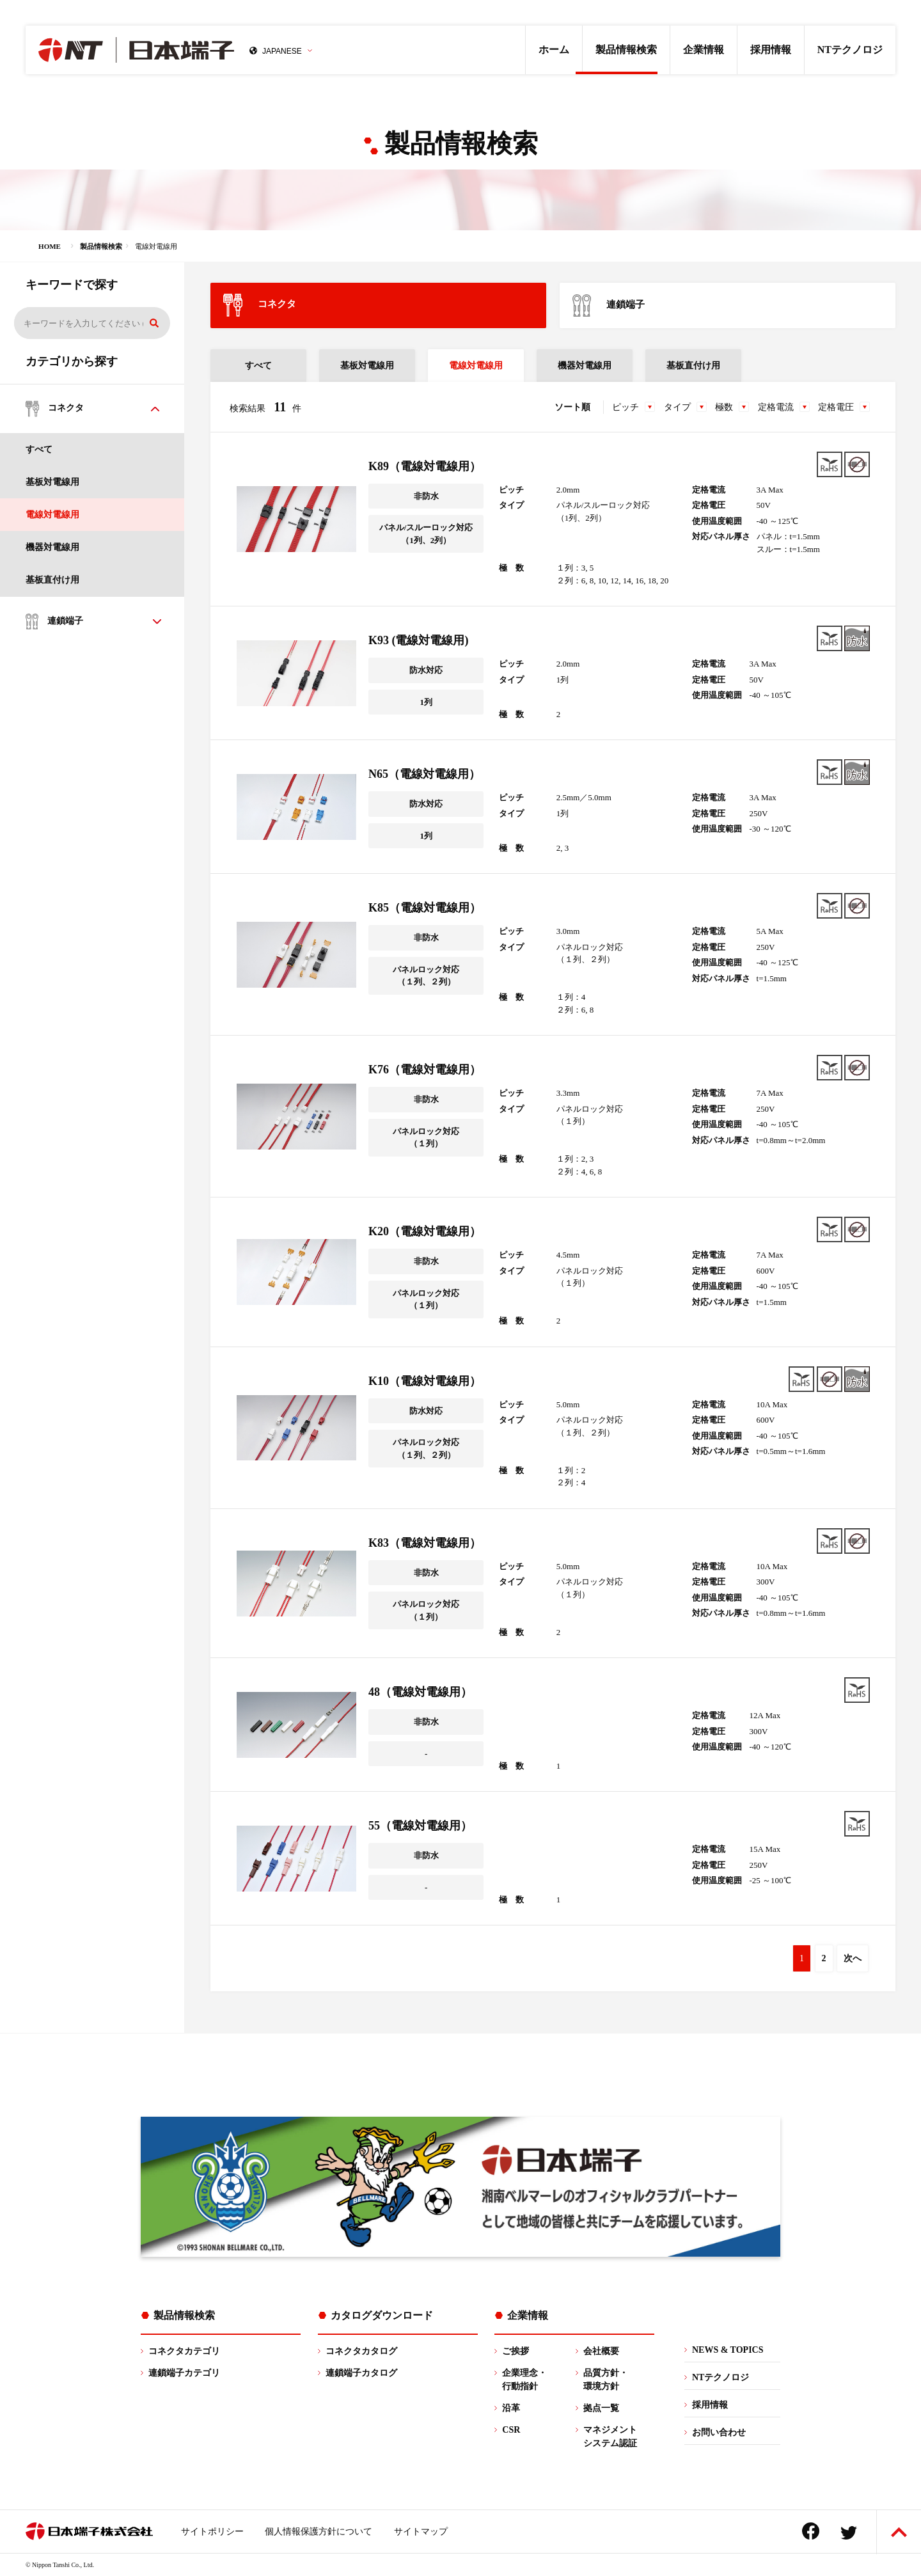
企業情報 (703, 49)
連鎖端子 (608, 305)
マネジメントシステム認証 (610, 2436)
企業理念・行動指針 (524, 2379)
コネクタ (259, 305)
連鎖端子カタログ (361, 2373)
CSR (511, 2430)
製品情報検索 (626, 49)
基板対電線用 (52, 482)
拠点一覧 (601, 2408)
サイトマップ (421, 2531)
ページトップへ (899, 2532)
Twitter (848, 2533)
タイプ (677, 407)
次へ (853, 1958)
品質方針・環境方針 (605, 2379)
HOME (49, 246)
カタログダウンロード (382, 2315)
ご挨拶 (515, 2351)
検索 (154, 323)
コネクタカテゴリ (184, 2351)
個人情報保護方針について (318, 2531)
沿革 (511, 2408)
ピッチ (625, 407)
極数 (724, 407)
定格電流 (776, 407)
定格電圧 (836, 407)
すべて (39, 449)
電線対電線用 (52, 514)
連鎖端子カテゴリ (184, 2373)
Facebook (810, 2531)
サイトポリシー (212, 2531)
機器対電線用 (52, 547)
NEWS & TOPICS (728, 2350)
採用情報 (770, 49)
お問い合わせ (719, 2432)
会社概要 (601, 2351)
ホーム (554, 49)
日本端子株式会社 (136, 50)
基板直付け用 (52, 580)
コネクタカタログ (361, 2351)
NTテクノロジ (850, 49)
